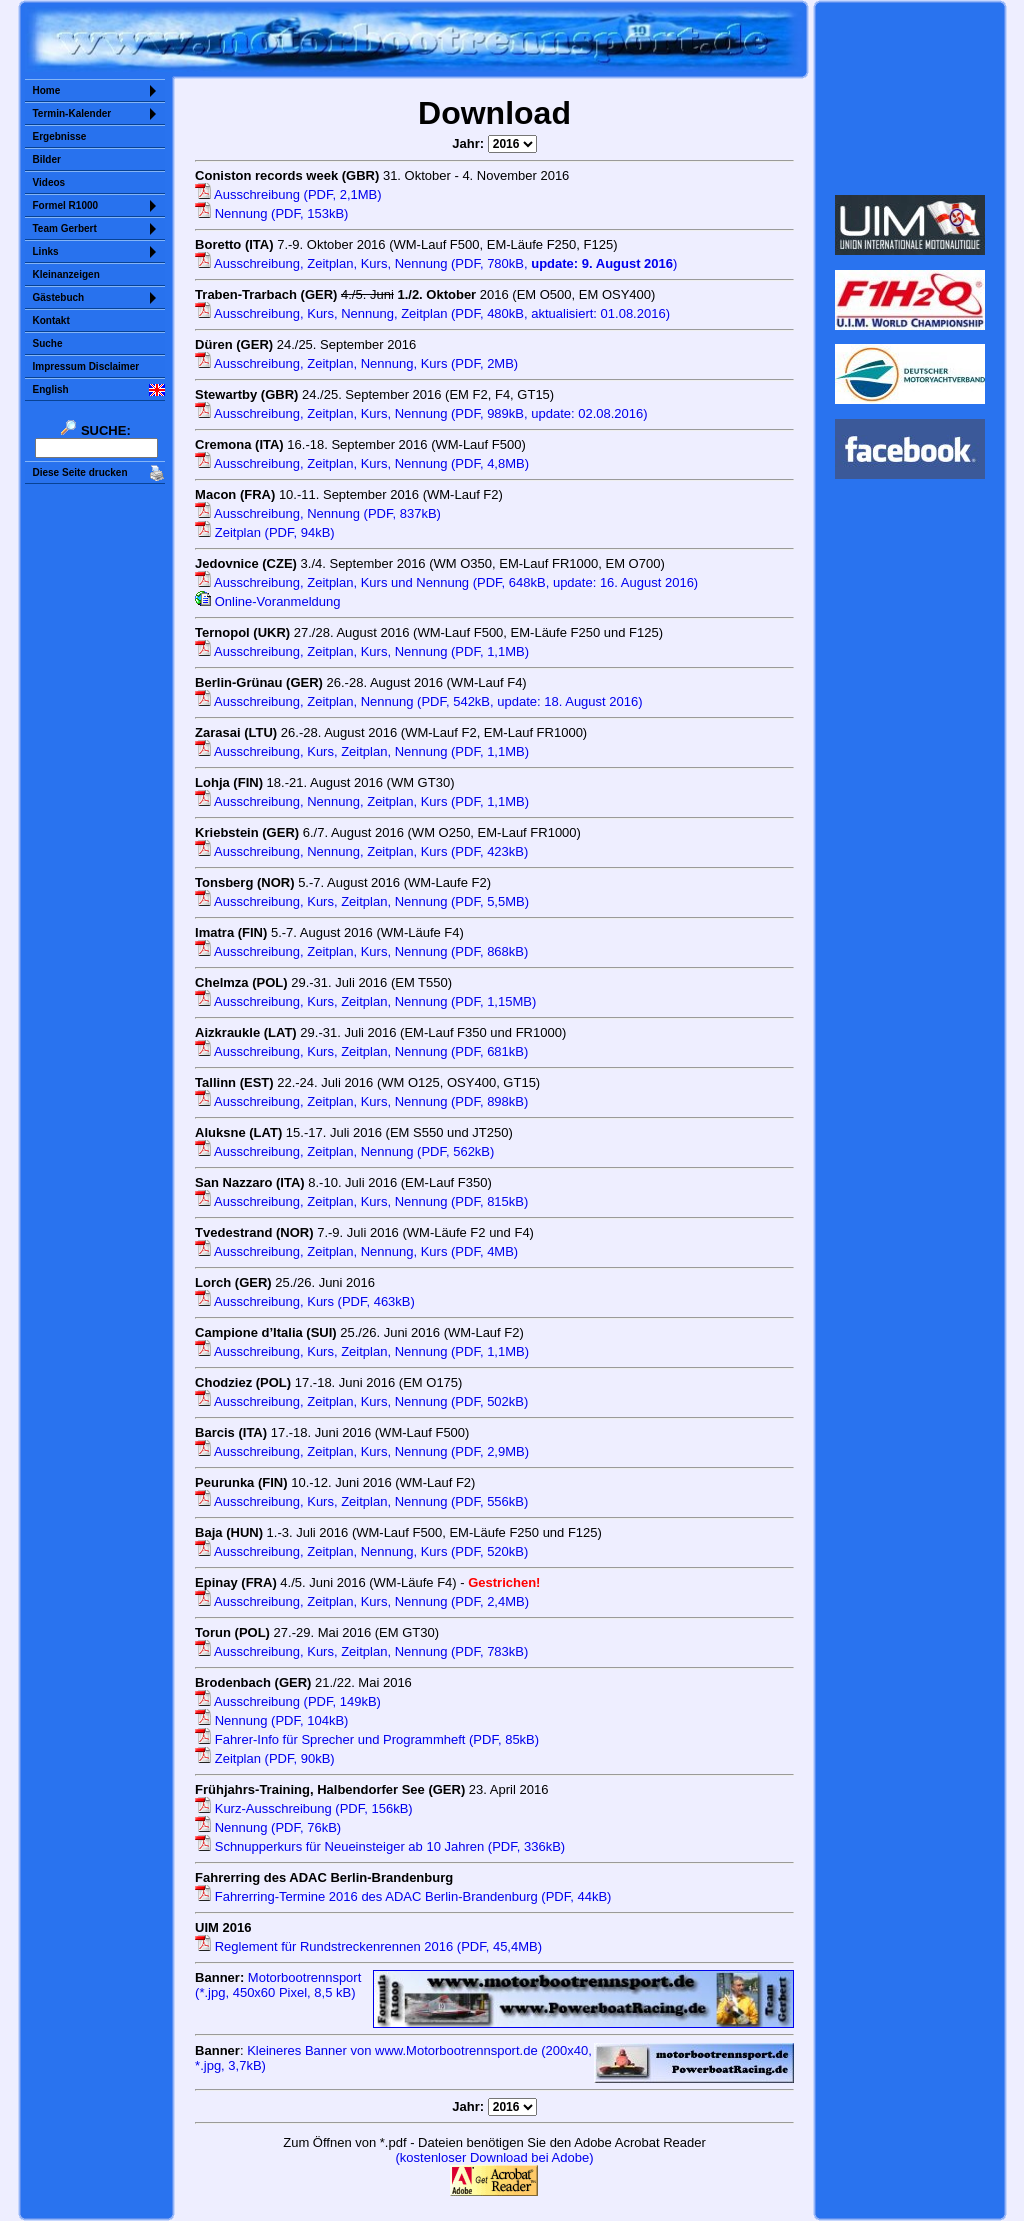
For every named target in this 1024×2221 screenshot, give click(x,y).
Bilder (47, 159)
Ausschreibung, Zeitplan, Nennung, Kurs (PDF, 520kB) (361, 1551)
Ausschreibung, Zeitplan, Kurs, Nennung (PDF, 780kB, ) (436, 263)
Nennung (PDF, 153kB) (271, 213)
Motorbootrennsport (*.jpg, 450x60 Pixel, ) (278, 1985)
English (51, 389)
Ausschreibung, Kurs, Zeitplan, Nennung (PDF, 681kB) (361, 1051)
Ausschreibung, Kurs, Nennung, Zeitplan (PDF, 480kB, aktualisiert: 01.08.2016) (432, 313)
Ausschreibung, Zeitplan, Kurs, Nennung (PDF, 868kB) (361, 951)
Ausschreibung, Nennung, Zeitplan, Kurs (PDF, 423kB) (361, 851)
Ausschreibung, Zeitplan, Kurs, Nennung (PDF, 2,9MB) (362, 1451)
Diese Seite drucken (80, 472)
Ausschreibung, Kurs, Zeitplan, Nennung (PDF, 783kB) (361, 1651)
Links (46, 251)
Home (47, 90)
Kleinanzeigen (66, 274)
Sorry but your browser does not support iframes (909, 98)
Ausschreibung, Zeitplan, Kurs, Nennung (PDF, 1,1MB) (362, 651)
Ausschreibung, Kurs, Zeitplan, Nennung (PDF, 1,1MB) (362, 751)
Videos (49, 182)
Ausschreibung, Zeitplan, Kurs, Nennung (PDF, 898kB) (361, 1101)
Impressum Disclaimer (86, 366)
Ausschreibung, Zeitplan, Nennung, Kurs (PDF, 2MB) (356, 363)
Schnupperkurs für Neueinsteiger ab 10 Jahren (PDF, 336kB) (380, 1846)
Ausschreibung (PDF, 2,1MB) (288, 194)
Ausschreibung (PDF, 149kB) (288, 1701)
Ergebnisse (60, 136)
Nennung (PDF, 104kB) (271, 1720)
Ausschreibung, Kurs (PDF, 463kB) (305, 1301)
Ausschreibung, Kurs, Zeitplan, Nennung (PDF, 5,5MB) (362, 901)
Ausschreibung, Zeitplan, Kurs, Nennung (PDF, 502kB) (361, 1401)
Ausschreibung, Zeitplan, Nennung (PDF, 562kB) (344, 1151)
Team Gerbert (65, 228)
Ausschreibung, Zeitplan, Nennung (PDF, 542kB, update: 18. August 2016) (418, 701)
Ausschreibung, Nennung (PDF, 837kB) (318, 513)
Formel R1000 (66, 205)
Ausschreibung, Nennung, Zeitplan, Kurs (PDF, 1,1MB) (362, 801)
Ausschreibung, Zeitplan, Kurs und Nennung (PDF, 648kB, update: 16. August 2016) (446, 582)
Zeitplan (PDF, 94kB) (265, 532)
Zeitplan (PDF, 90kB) (265, 1758)
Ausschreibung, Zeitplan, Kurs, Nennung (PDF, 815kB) (361, 1201)
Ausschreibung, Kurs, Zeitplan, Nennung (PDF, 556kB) (361, 1501)
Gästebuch (59, 297)
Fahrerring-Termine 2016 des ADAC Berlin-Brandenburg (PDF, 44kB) (403, 1896)
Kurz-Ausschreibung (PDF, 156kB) (304, 1808)
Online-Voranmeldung (267, 601)
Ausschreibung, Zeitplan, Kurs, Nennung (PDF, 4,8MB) (362, 463)
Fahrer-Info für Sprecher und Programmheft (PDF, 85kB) (367, 1739)
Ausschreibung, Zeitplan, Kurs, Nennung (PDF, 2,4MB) (362, 1601)
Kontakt (51, 320)
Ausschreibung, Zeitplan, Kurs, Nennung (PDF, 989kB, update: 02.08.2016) (421, 413)
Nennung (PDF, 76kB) (268, 1827)
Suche (48, 343)
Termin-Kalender (72, 113)
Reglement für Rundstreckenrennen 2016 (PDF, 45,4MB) (368, 1946)
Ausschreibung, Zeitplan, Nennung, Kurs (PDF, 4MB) (356, 1251)
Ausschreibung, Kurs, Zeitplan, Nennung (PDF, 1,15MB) (365, 1001)
